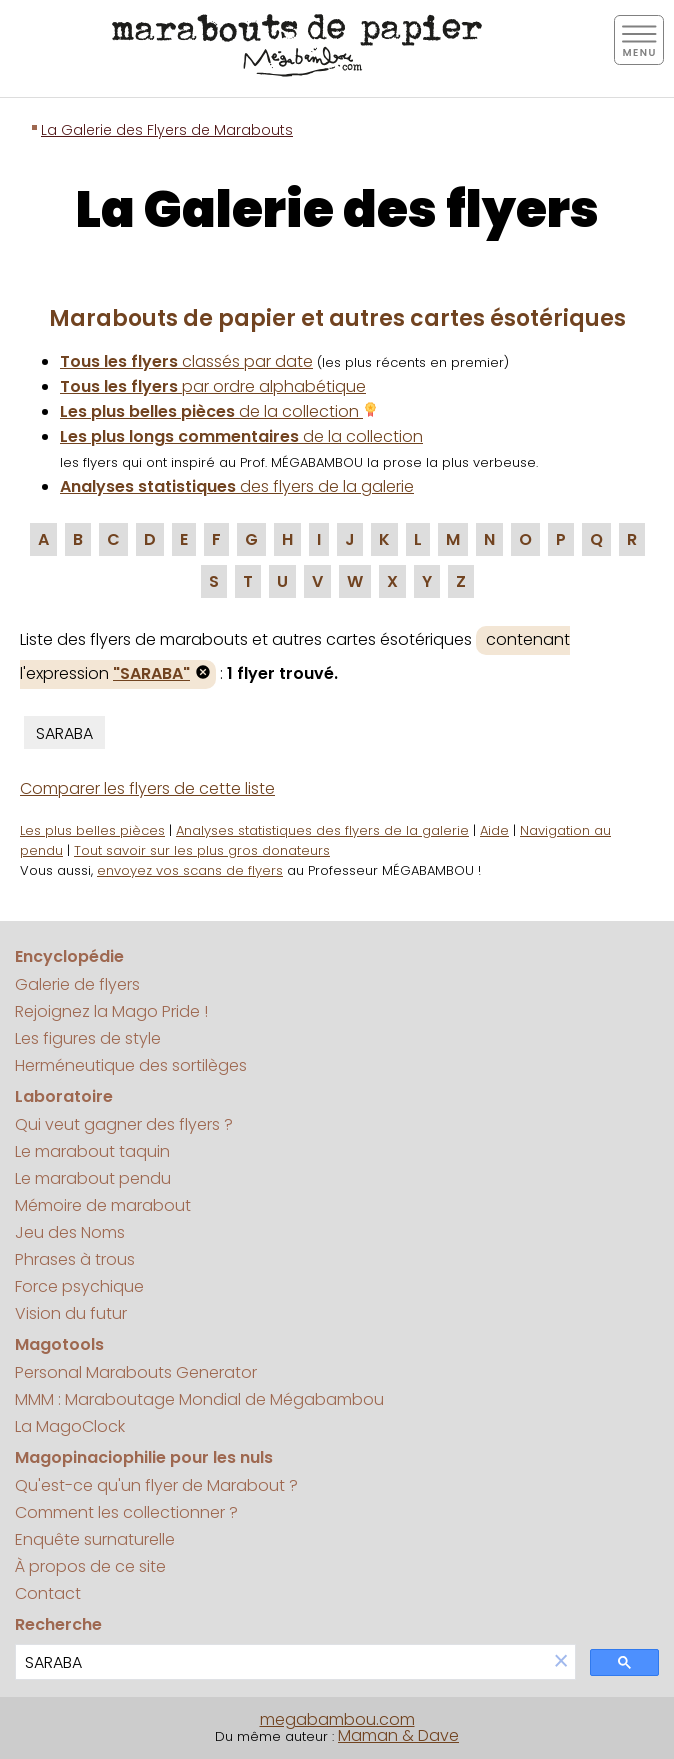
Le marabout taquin (92, 1151)
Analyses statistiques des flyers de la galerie (322, 830)
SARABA (64, 733)
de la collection (219, 411)
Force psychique (79, 1286)
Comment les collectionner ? (126, 1512)
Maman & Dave (398, 1735)
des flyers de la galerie (237, 486)
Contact (48, 1593)
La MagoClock (70, 1426)
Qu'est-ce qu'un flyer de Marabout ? (156, 1485)
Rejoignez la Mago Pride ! (111, 1011)
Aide (494, 830)
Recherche (58, 1624)
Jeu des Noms (70, 1232)
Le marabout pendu (93, 1178)
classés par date (186, 361)
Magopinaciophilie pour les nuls (144, 1457)
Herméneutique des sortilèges (131, 1065)
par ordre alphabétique (213, 386)
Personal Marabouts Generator (136, 1372)
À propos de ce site (90, 1566)
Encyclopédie (69, 956)
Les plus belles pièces (92, 830)
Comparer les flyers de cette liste (147, 788)
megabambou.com (337, 1719)
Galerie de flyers (77, 984)
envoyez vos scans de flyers (190, 870)
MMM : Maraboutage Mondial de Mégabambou (199, 1399)
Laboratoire (64, 1096)
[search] (281, 1662)
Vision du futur (71, 1313)
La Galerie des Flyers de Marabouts (167, 130)
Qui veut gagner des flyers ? (124, 1124)
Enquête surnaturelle (95, 1539)
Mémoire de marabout (103, 1205)
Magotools (59, 1344)
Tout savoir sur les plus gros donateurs (202, 850)
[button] (561, 1662)
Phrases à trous (75, 1259)
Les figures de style (88, 1038)
